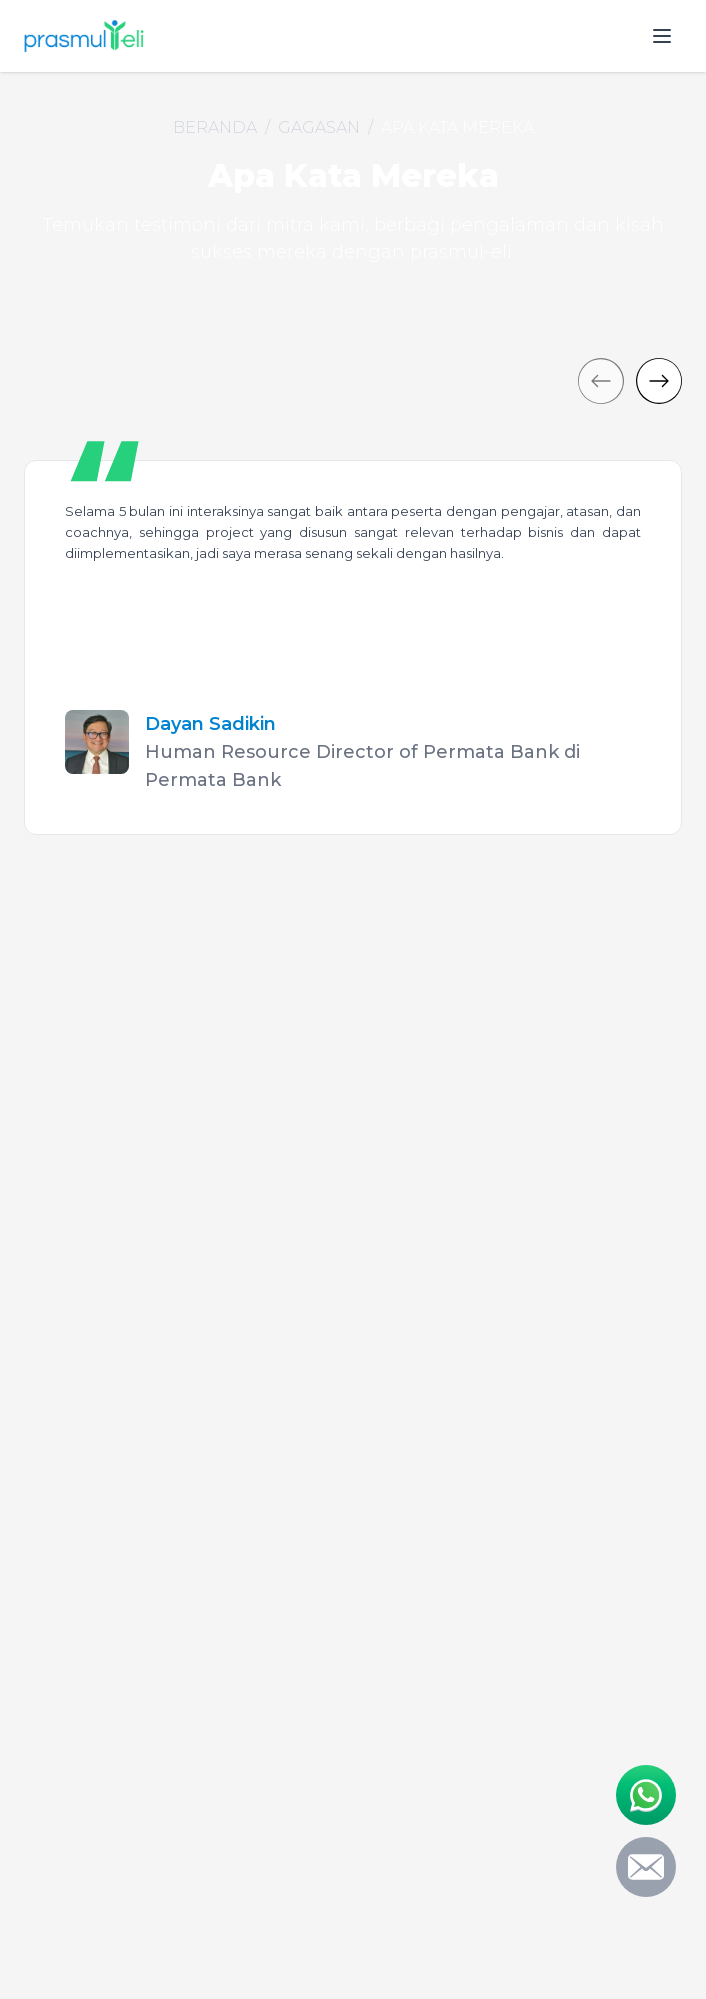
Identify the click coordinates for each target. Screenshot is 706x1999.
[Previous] (601, 381)
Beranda (215, 127)
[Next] (659, 381)
